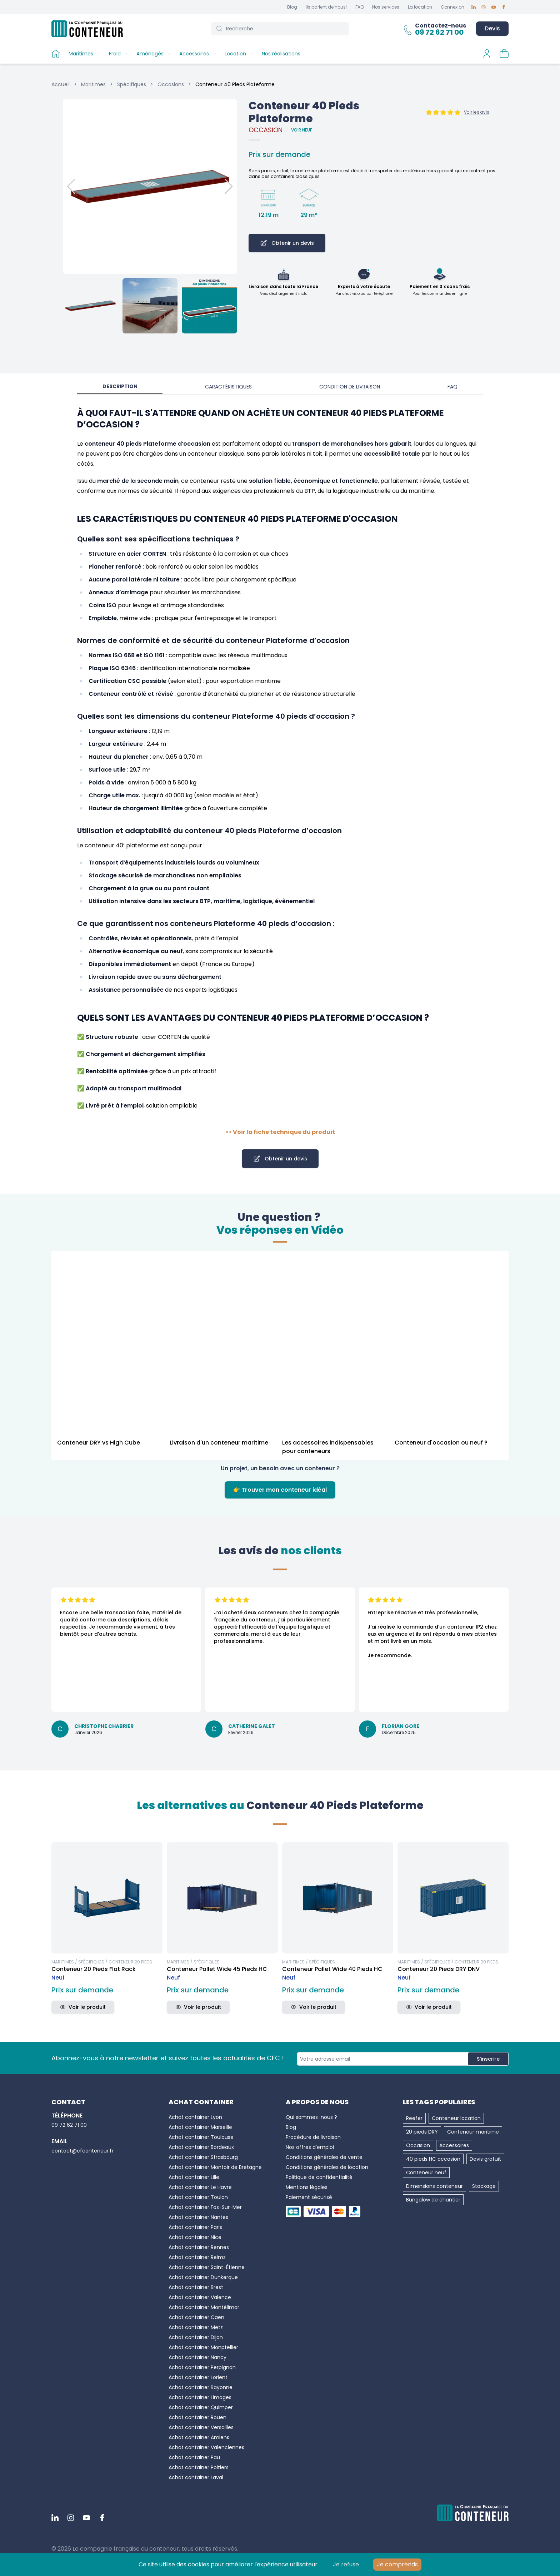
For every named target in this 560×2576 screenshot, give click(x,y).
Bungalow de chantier (433, 2199)
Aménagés (150, 53)
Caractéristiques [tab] (228, 386)
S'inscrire (488, 2058)
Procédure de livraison (313, 2137)
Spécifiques (131, 84)
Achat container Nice (195, 2237)
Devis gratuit (485, 2159)
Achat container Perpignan (202, 2367)
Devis (492, 28)
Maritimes (81, 53)
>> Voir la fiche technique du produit (280, 1132)
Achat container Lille (194, 2177)
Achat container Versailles (201, 2427)
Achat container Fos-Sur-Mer (205, 2207)
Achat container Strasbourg (203, 2157)
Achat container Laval (196, 2477)
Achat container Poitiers (199, 2467)
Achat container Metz (196, 2327)
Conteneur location (456, 2118)
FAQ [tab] (453, 386)
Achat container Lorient (198, 2377)
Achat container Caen (196, 2317)
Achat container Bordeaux (201, 2147)
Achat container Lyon (195, 2117)
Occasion (418, 2145)
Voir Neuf (301, 130)
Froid (115, 53)
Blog (292, 7)
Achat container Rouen (197, 2417)
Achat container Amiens (199, 2437)
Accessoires (194, 53)
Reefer (414, 2118)
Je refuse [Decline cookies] (346, 2564)
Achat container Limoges (200, 2397)
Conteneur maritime (473, 2131)
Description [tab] (120, 386)
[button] (150, 186)
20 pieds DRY (422, 2131)
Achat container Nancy (197, 2357)
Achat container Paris (195, 2227)
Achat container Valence (200, 2297)
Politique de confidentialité (319, 2177)
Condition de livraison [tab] (349, 386)
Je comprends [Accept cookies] (397, 2564)
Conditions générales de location (327, 2167)
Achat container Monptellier (203, 2347)
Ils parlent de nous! (326, 7)
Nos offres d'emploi (310, 2147)
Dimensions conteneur (434, 2186)
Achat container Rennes (199, 2247)
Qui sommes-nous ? (311, 2117)
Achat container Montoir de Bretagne (215, 2167)
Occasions (171, 84)
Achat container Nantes (198, 2217)
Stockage (484, 2186)
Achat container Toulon (198, 2197)
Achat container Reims (197, 2257)
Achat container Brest (196, 2287)
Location (235, 53)
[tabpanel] (280, 772)
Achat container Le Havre (200, 2187)
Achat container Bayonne (200, 2387)
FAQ (359, 7)
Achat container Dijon (196, 2337)
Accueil (60, 84)
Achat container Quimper (201, 2407)
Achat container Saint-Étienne (207, 2267)
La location (420, 7)
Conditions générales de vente (324, 2157)
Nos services (385, 7)
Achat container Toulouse (201, 2137)
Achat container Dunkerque (203, 2277)
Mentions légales (307, 2187)
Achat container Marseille (200, 2127)
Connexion (452, 7)
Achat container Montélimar (204, 2307)
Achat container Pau (194, 2457)
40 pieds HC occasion (433, 2159)
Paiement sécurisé (309, 2197)
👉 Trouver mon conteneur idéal (280, 1490)
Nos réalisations (281, 53)
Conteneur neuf (426, 2172)
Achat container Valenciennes (206, 2447)
